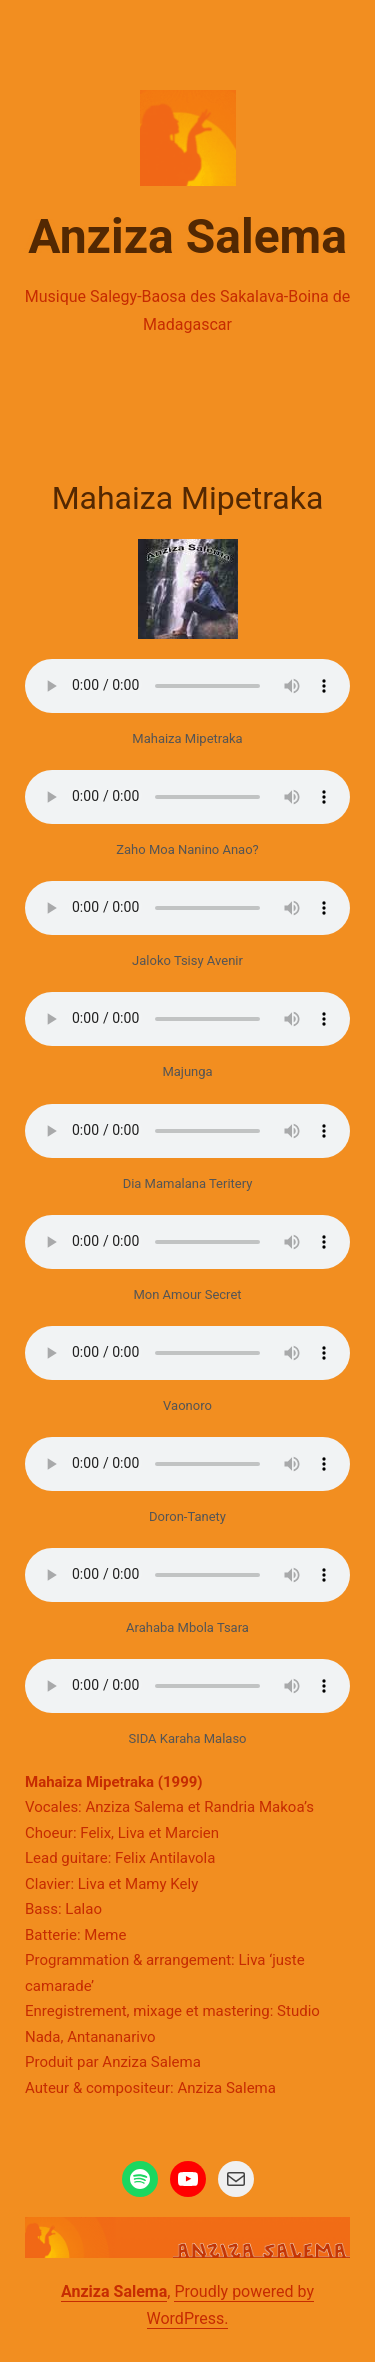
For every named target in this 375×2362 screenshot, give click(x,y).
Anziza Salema (187, 236)
